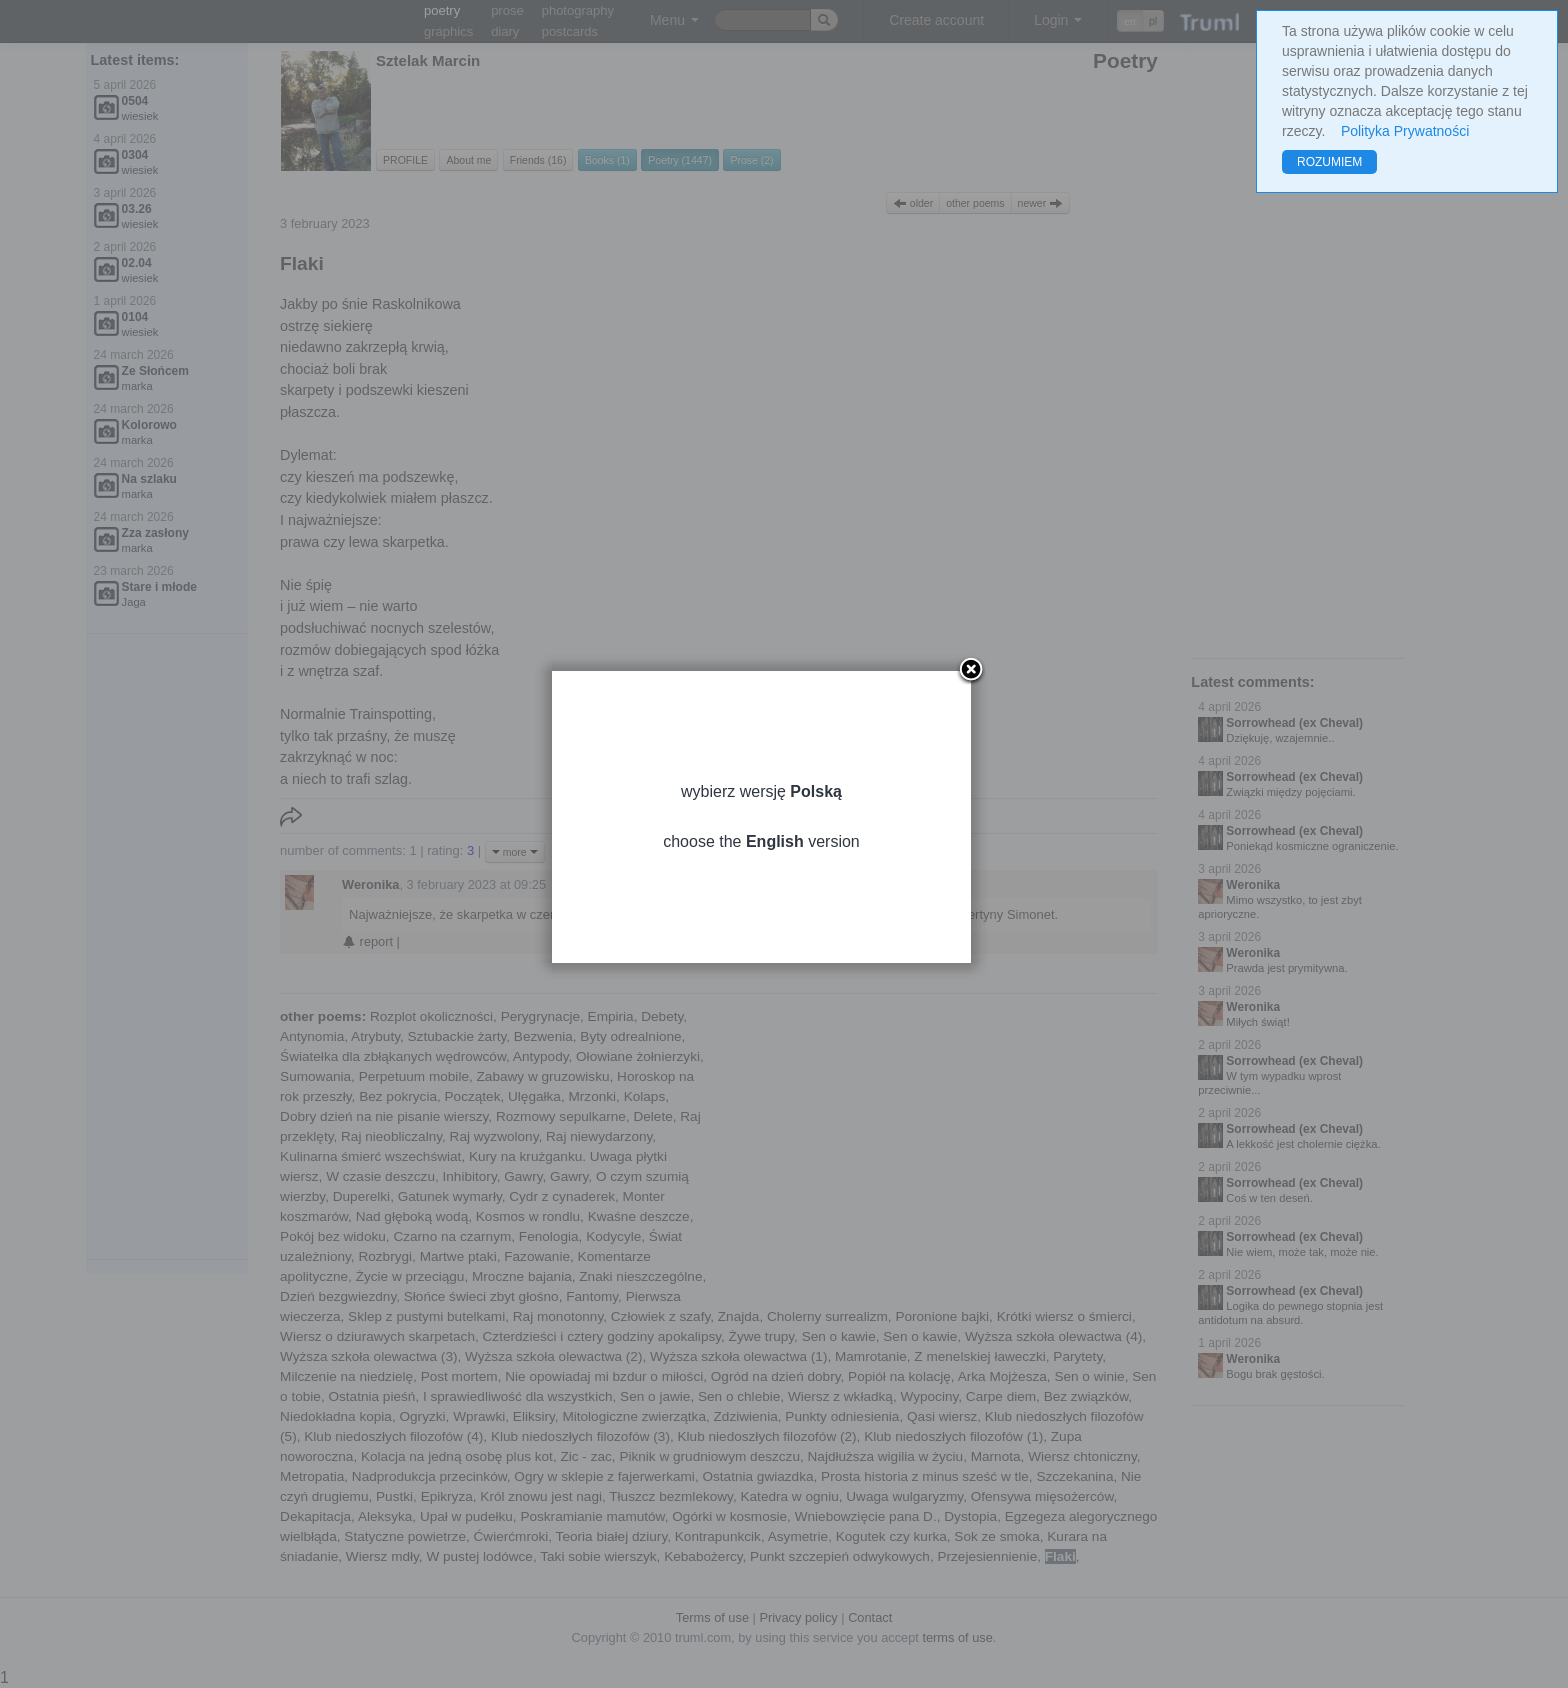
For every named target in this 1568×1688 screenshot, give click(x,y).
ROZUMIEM (1329, 162)
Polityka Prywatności (1405, 131)
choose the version (783, 868)
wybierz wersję (783, 818)
